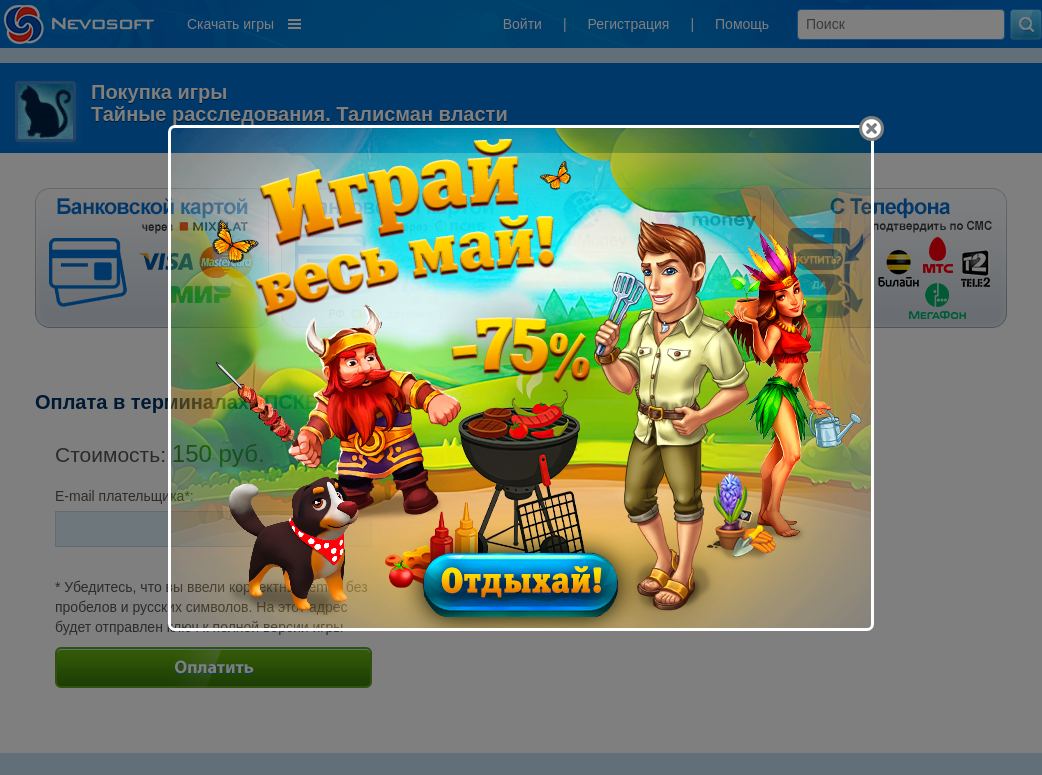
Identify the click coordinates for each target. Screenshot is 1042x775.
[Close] (871, 128)
